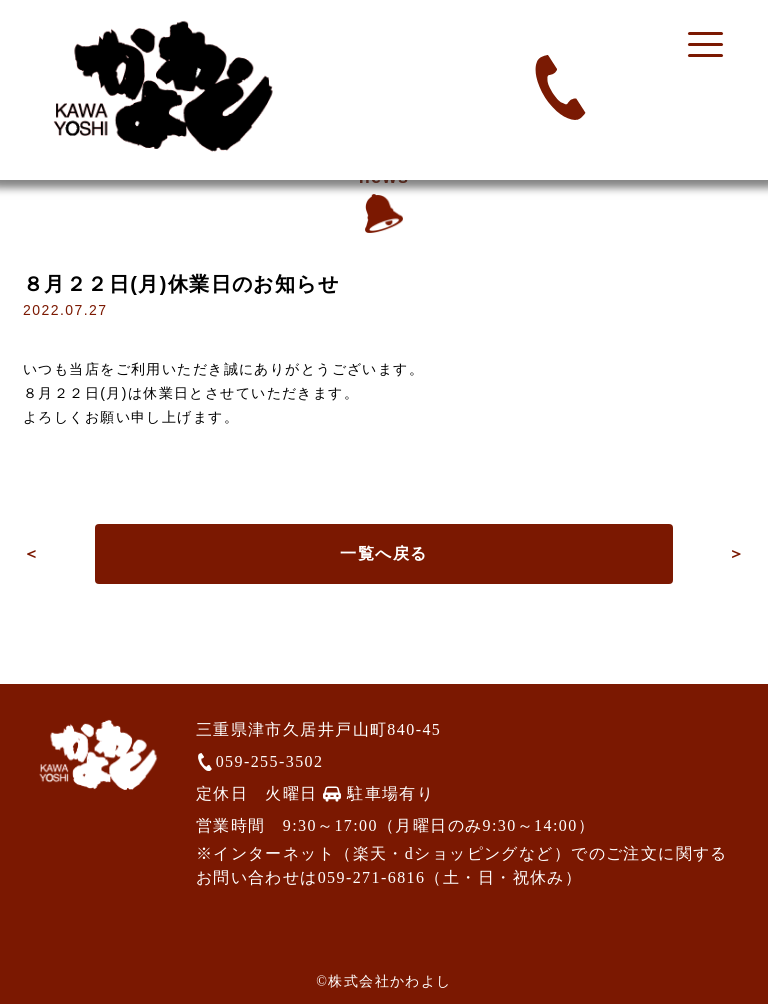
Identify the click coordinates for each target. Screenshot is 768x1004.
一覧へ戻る (383, 553)
